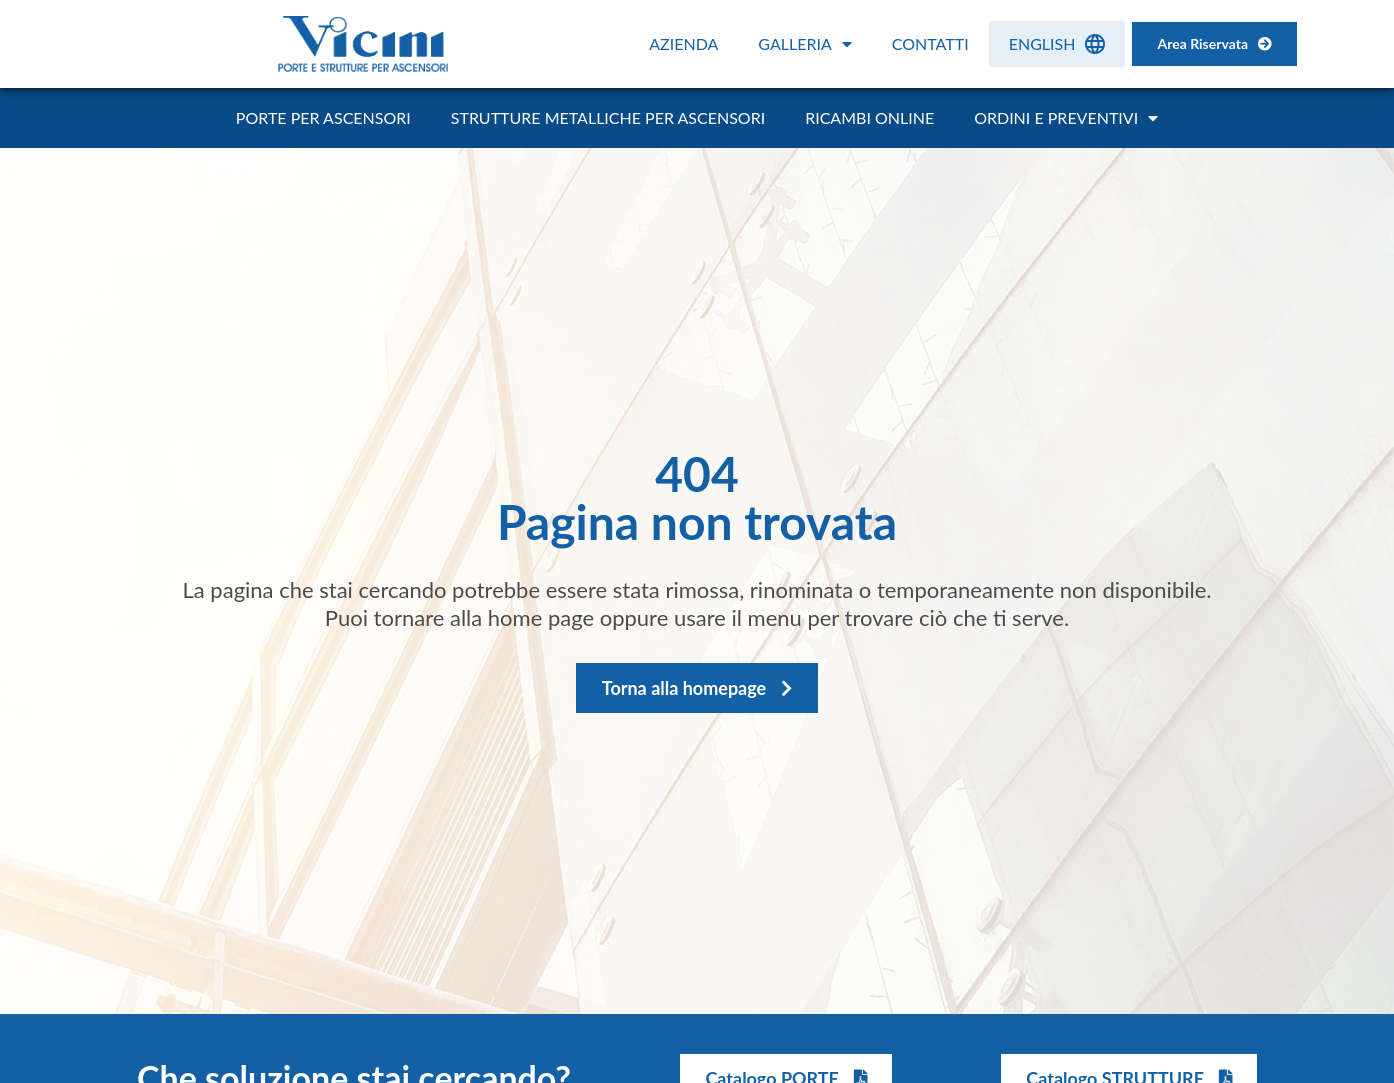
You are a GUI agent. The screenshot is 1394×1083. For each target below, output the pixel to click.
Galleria (804, 44)
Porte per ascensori (323, 117)
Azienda (683, 43)
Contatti (930, 43)
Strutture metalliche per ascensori (608, 117)
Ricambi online (869, 117)
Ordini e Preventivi (1066, 118)
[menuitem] (1057, 44)
